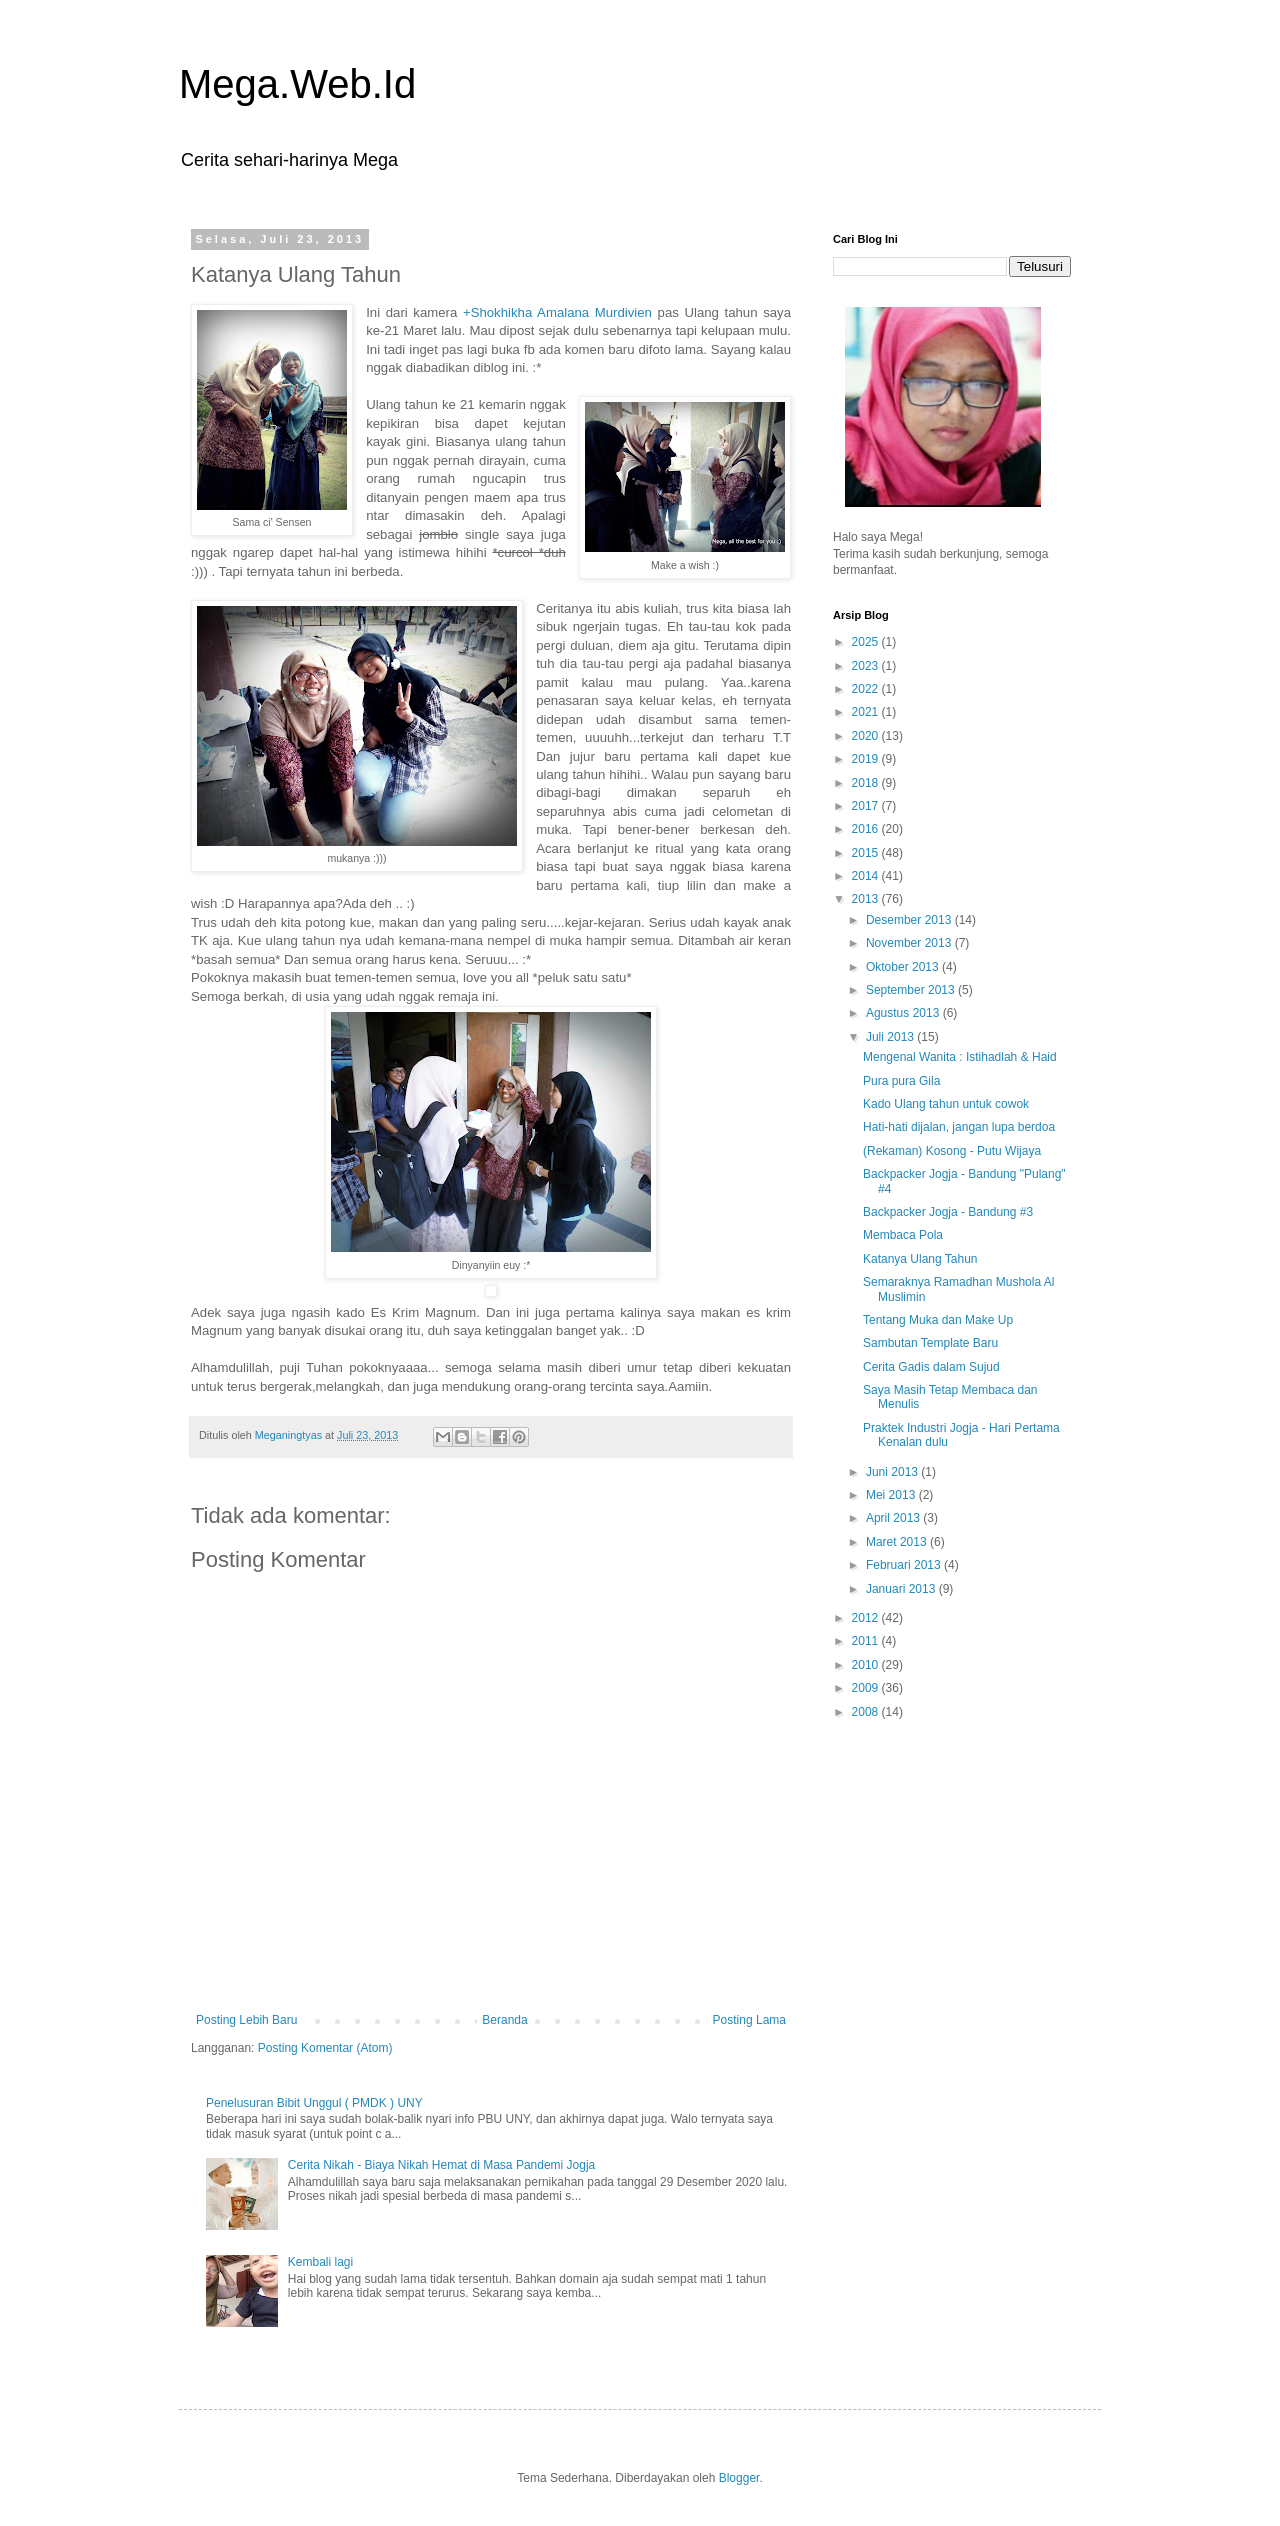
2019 (867, 759)
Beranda (504, 2020)
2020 (867, 736)
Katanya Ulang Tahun (920, 1259)
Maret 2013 (898, 1542)
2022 (867, 689)
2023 (867, 666)
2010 (867, 1665)
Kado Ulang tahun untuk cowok (946, 1104)
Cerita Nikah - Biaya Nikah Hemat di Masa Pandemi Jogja (441, 2165)
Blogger (739, 2478)
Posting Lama (749, 2020)
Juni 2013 (893, 1472)
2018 (867, 783)
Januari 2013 (902, 1589)
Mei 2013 (892, 1495)
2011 (867, 1641)
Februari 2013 (905, 1565)
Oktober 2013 (904, 967)
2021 (867, 712)
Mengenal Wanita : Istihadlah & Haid (960, 1057)
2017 (867, 806)
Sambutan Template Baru (930, 1343)
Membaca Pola (903, 1235)
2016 (867, 829)
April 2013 (894, 1518)
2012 (867, 1618)
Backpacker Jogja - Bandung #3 (948, 1212)
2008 (867, 1712)
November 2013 (910, 943)
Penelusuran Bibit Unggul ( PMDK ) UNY (314, 2103)
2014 (867, 876)
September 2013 (912, 990)
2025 (867, 642)
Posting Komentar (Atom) (325, 2048)
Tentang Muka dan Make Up (938, 1320)
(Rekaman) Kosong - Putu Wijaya (952, 1151)
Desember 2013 (910, 920)
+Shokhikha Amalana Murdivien (557, 312)
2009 (867, 1688)
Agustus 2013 (904, 1013)
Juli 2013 (891, 1037)
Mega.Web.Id (297, 84)
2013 (867, 899)
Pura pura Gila (901, 1081)
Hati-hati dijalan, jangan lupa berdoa (959, 1127)
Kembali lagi (320, 2262)
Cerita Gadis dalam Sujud (931, 1367)
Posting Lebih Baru (246, 2020)
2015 (867, 853)
